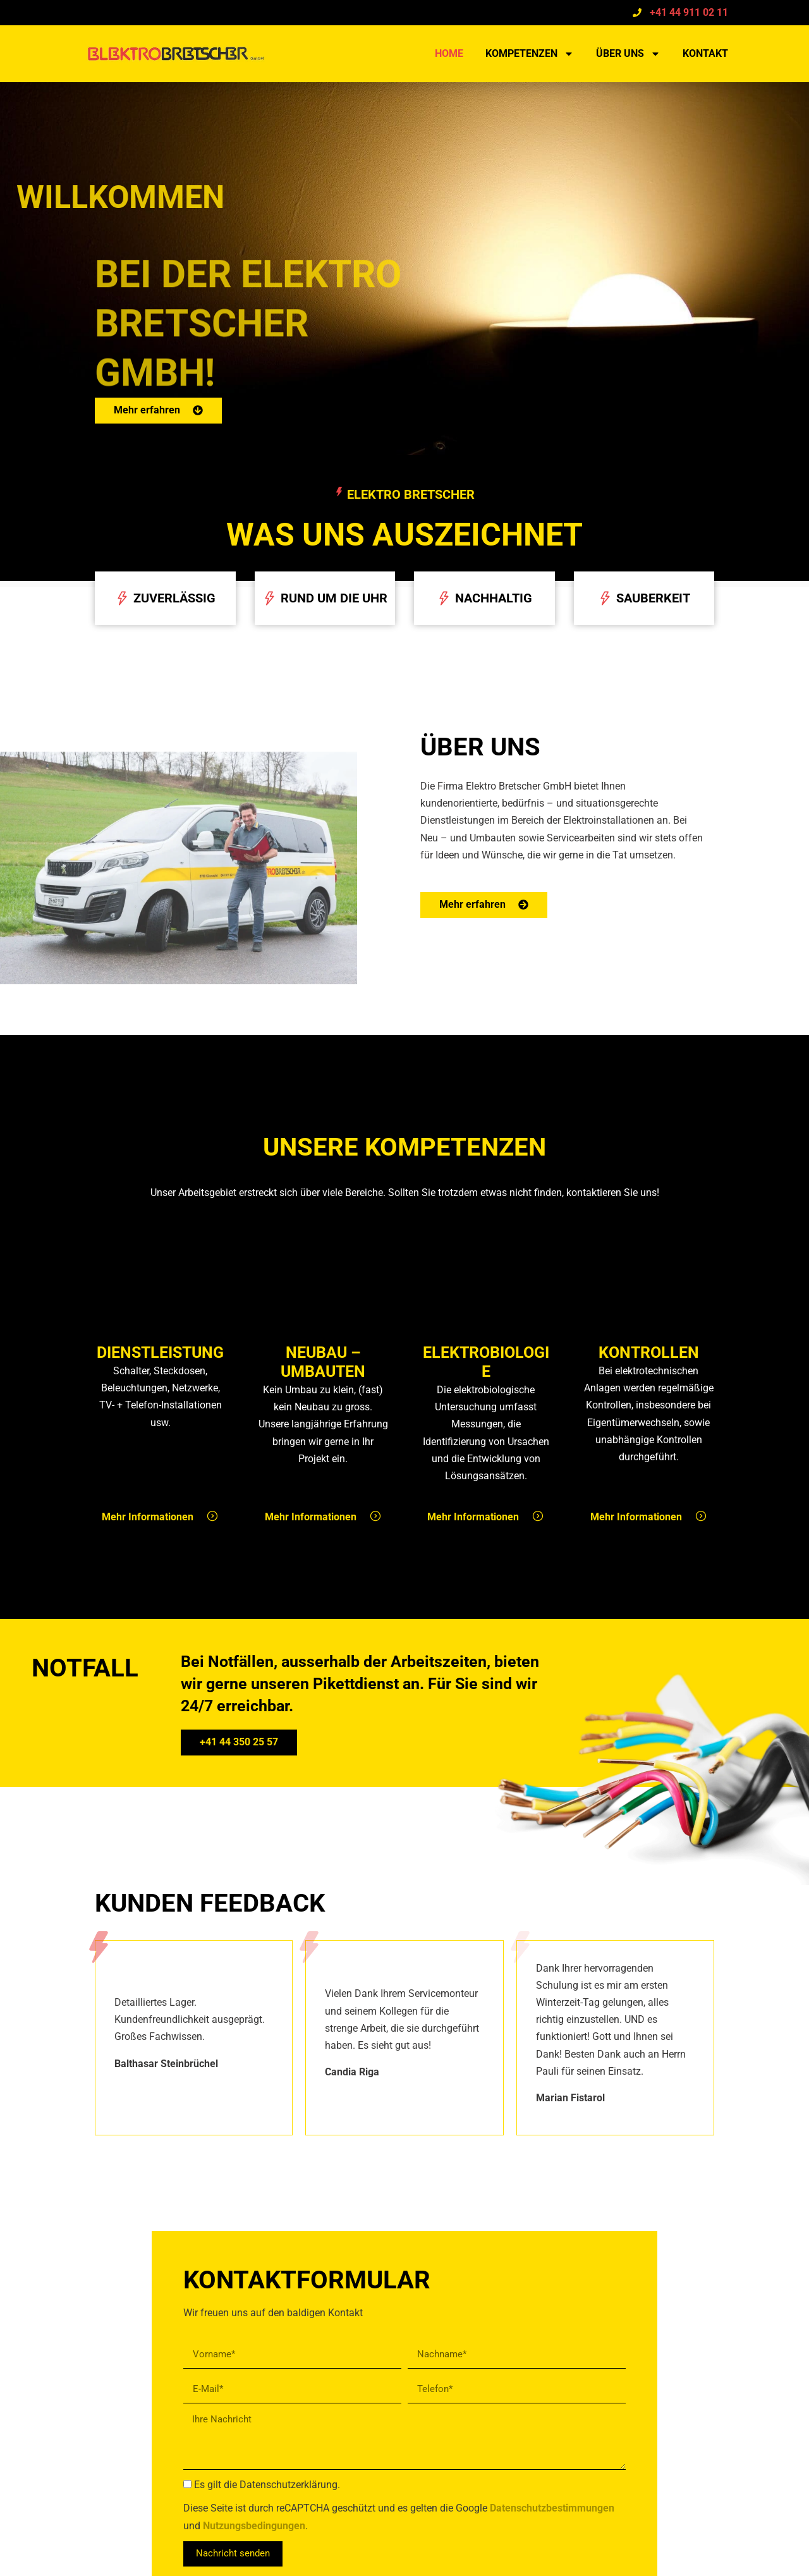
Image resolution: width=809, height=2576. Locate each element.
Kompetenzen (529, 53)
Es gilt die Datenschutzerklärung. (267, 2485)
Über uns (628, 53)
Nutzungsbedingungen (254, 2526)
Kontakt (705, 53)
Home (449, 53)
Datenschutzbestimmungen (552, 2509)
